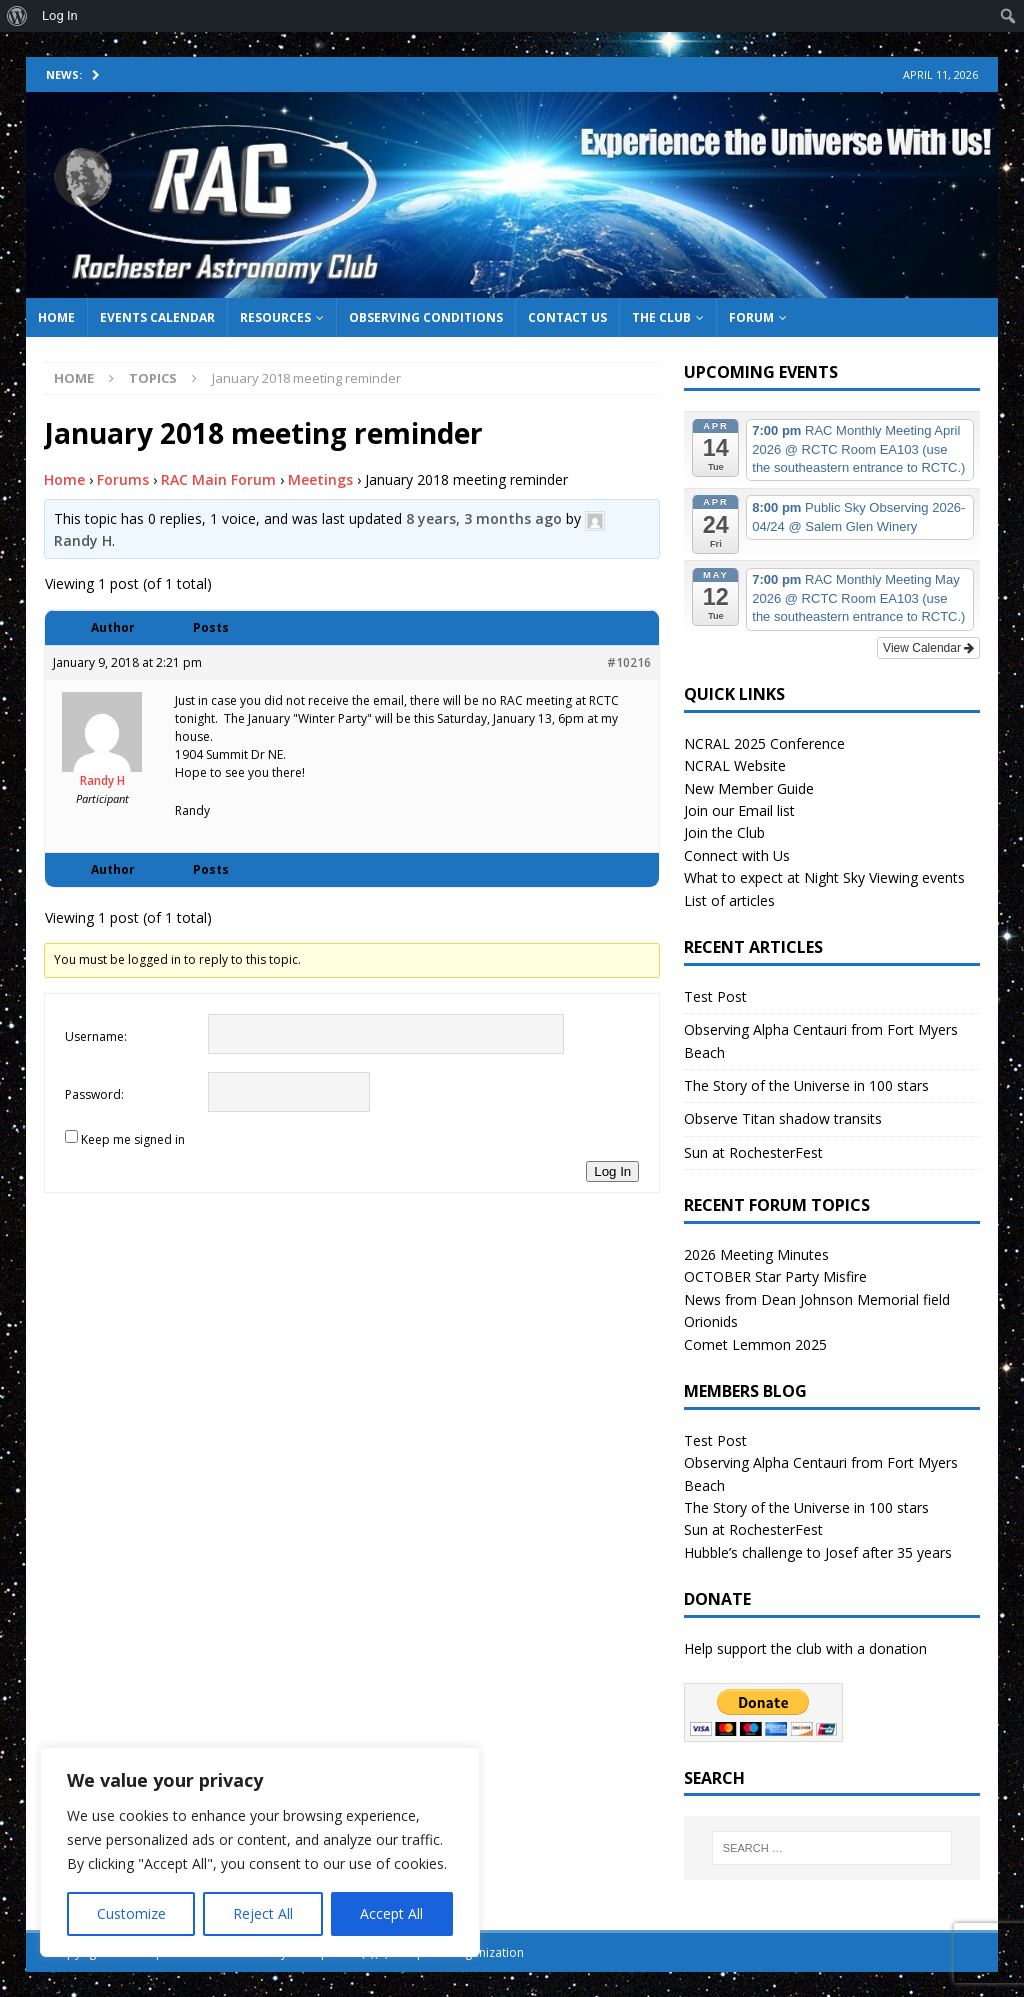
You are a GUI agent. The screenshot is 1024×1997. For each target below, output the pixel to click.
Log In (612, 1171)
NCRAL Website (735, 765)
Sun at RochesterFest (753, 1152)
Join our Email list (739, 810)
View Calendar (928, 648)
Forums (123, 479)
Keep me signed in (133, 1139)
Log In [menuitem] (60, 15)
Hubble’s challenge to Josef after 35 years (818, 1552)
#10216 (629, 662)
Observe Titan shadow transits (783, 1118)
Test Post (715, 996)
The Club (661, 317)
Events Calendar (157, 317)
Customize (131, 1913)
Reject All (263, 1913)
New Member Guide (749, 788)
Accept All (391, 1913)
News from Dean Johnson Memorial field (817, 1299)
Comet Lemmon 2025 (755, 1344)
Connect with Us (737, 855)
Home (56, 317)
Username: (96, 1036)
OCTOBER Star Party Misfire (775, 1276)
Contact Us (567, 317)
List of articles (729, 900)
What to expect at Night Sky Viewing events (824, 877)
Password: (94, 1094)
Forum (751, 317)
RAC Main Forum (218, 479)
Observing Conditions (426, 317)
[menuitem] (17, 16)
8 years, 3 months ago (484, 518)
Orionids (711, 1321)
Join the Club (724, 832)
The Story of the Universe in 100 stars (806, 1085)
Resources (275, 317)
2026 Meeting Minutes (756, 1254)
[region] (260, 1852)
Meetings (320, 479)
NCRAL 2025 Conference (764, 743)
